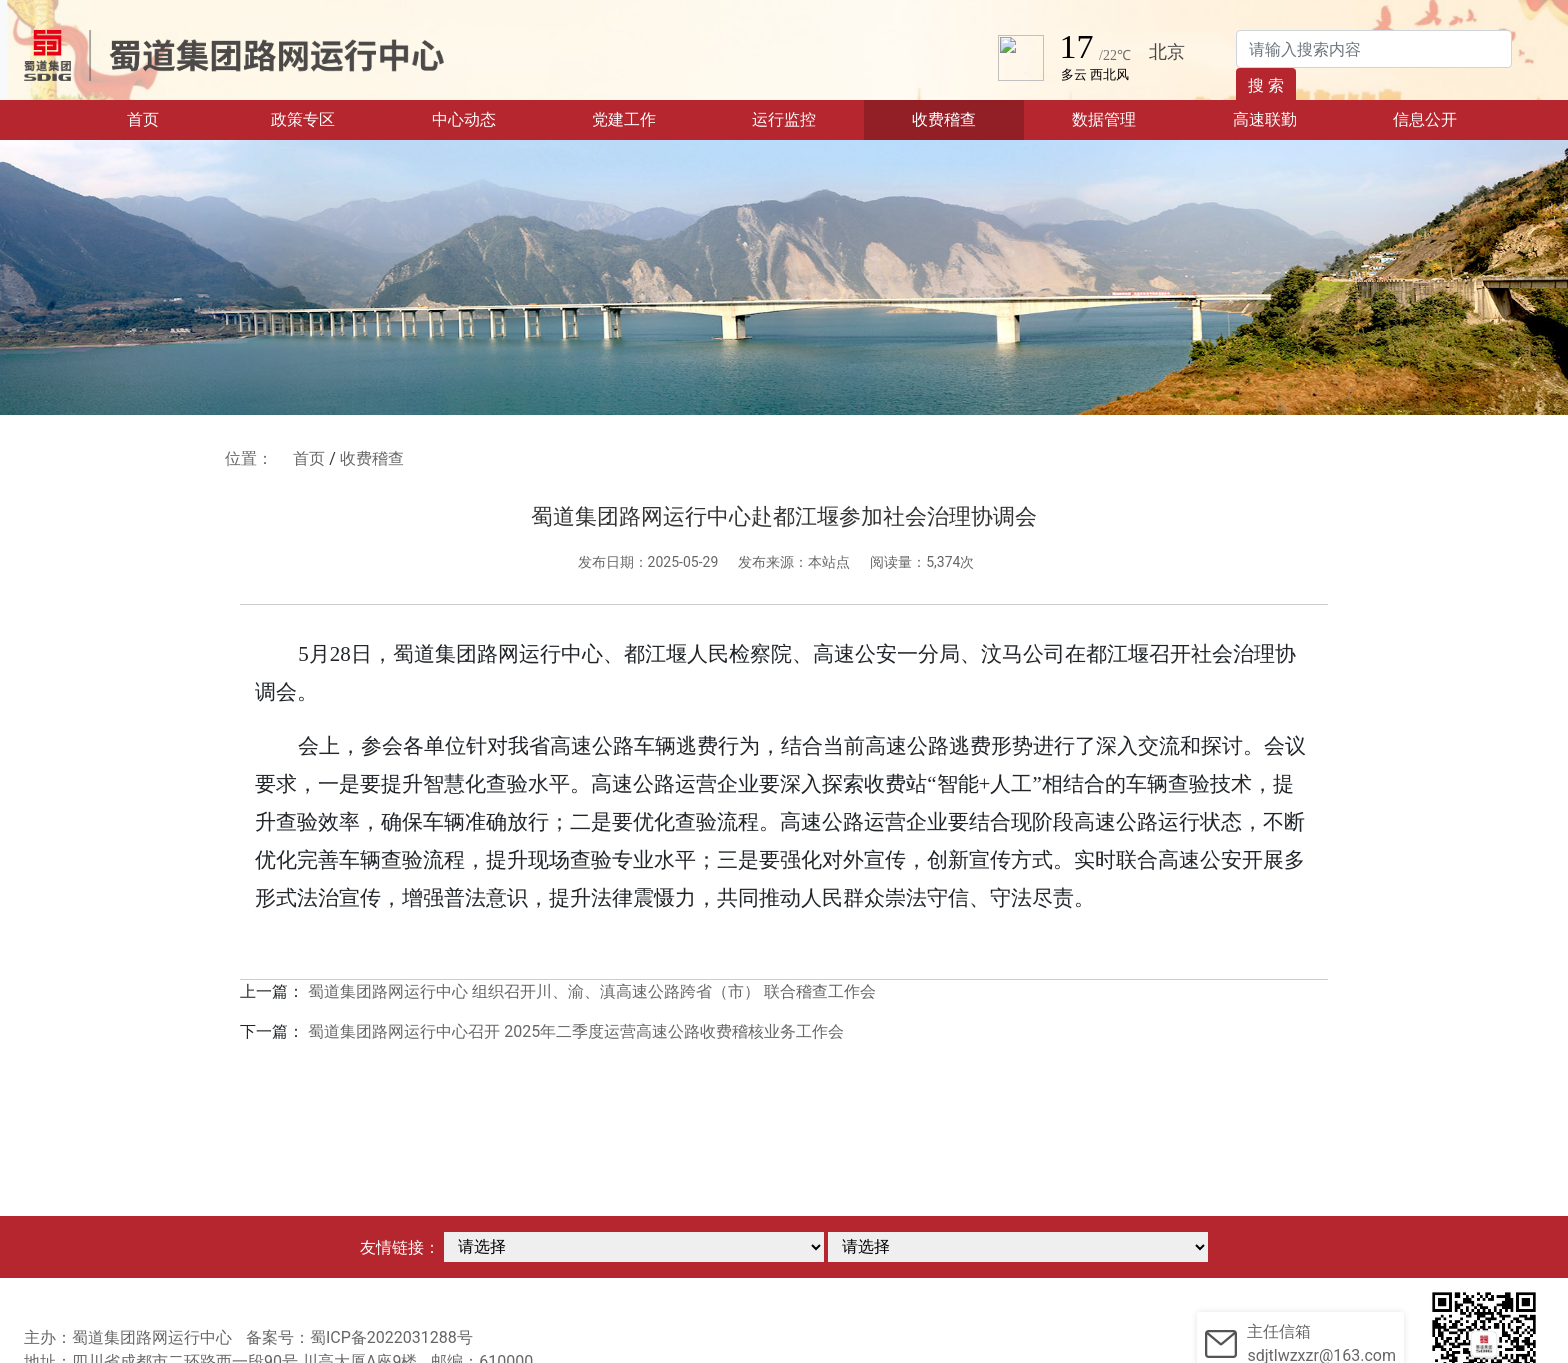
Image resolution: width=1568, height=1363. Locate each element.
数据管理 (1104, 119)
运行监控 (784, 119)
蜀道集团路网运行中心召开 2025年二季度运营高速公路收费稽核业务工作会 (576, 1031)
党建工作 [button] (624, 119)
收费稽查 (944, 119)
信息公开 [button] (1425, 119)
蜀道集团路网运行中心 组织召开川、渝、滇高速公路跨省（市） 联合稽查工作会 (592, 991)
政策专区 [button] (303, 119)
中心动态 (464, 119)
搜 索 (1266, 85)
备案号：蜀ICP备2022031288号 (359, 1337)
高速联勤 (1265, 119)
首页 (173, 118)
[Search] (1374, 49)
